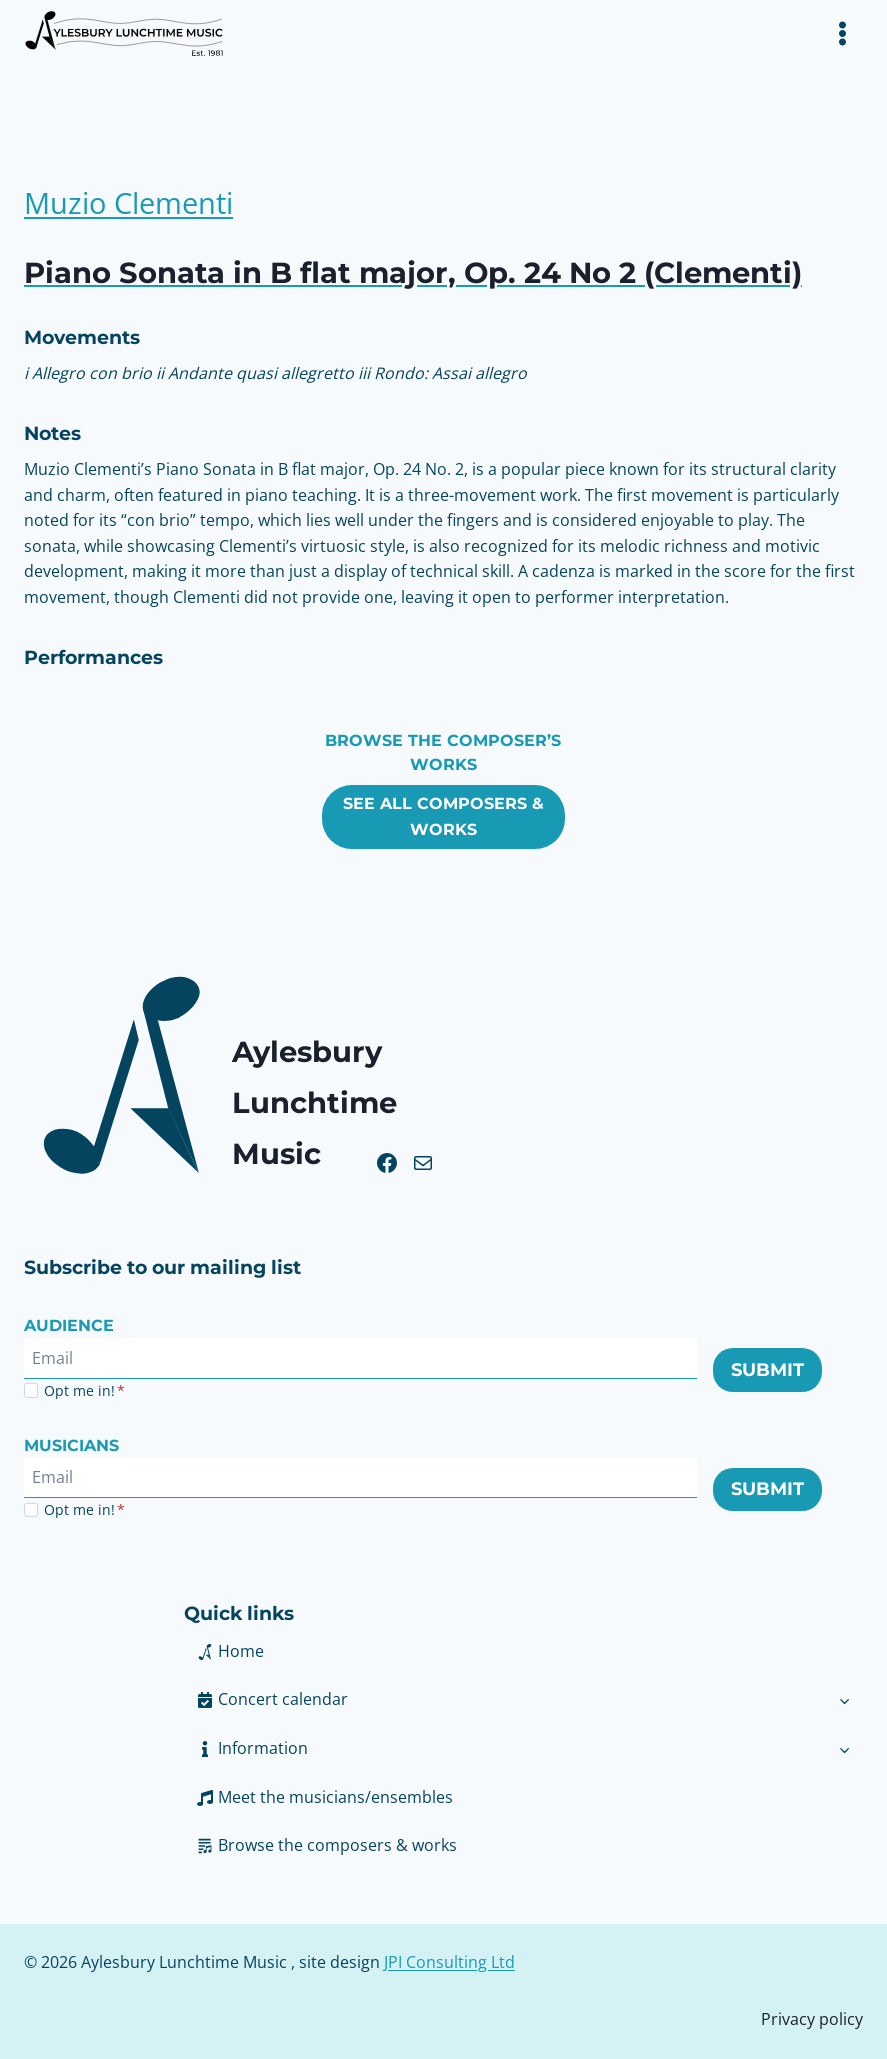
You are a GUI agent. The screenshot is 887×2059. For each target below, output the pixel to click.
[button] (505, 1749)
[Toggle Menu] (842, 33)
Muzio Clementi (133, 202)
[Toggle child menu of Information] (844, 1749)
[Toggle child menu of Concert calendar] (844, 1700)
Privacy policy (812, 2019)
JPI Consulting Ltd (449, 1962)
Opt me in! (84, 1390)
